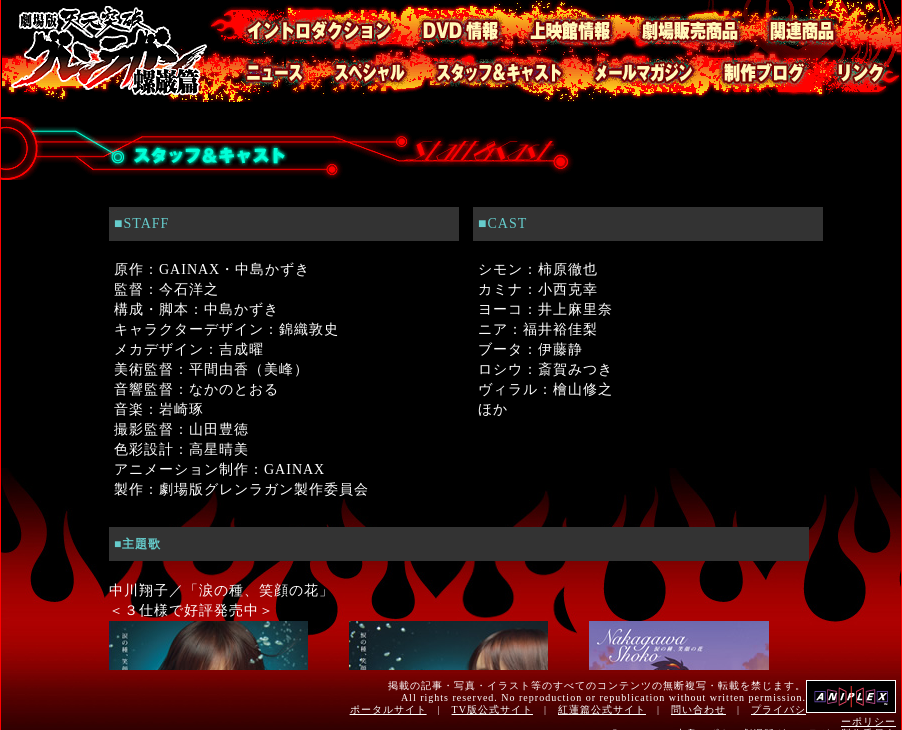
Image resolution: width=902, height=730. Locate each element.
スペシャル (356, 76)
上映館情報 (559, 25)
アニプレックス (851, 696)
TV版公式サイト (492, 709)
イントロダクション (301, 25)
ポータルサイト (388, 709)
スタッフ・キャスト (486, 76)
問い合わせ (698, 709)
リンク (854, 76)
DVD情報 (449, 25)
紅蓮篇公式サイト (602, 709)
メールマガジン (630, 76)
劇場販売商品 (679, 25)
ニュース (257, 76)
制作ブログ (751, 76)
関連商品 (822, 25)
